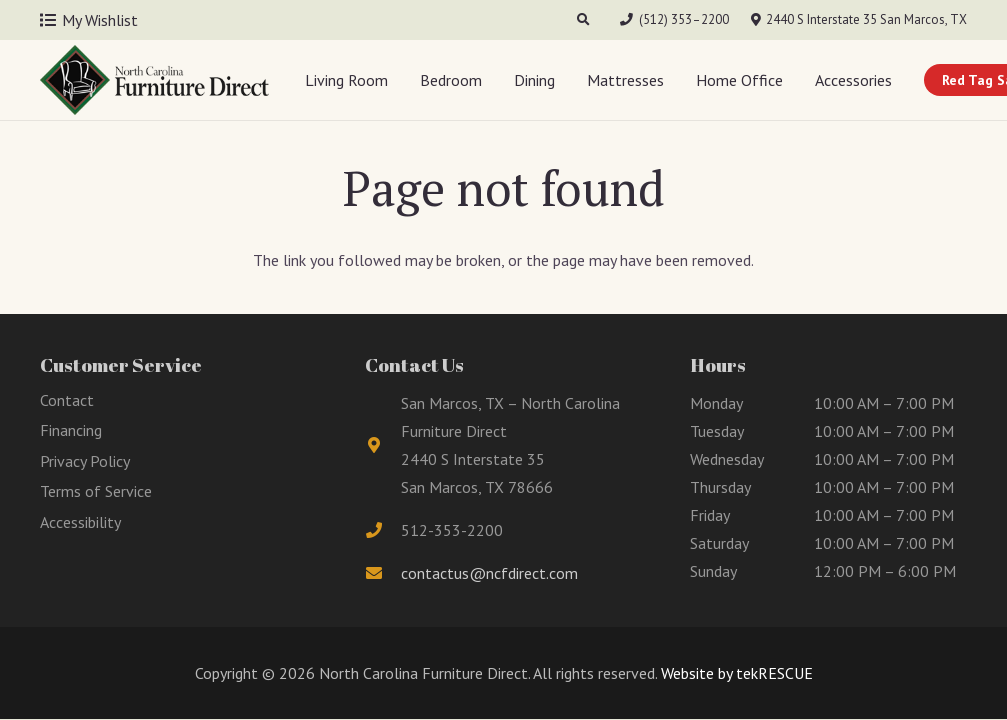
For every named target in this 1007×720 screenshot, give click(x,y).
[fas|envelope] (383, 573)
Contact (67, 400)
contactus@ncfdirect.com (489, 573)
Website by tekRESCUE (735, 673)
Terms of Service (96, 491)
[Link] (154, 80)
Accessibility (80, 522)
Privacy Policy (85, 461)
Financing (71, 430)
